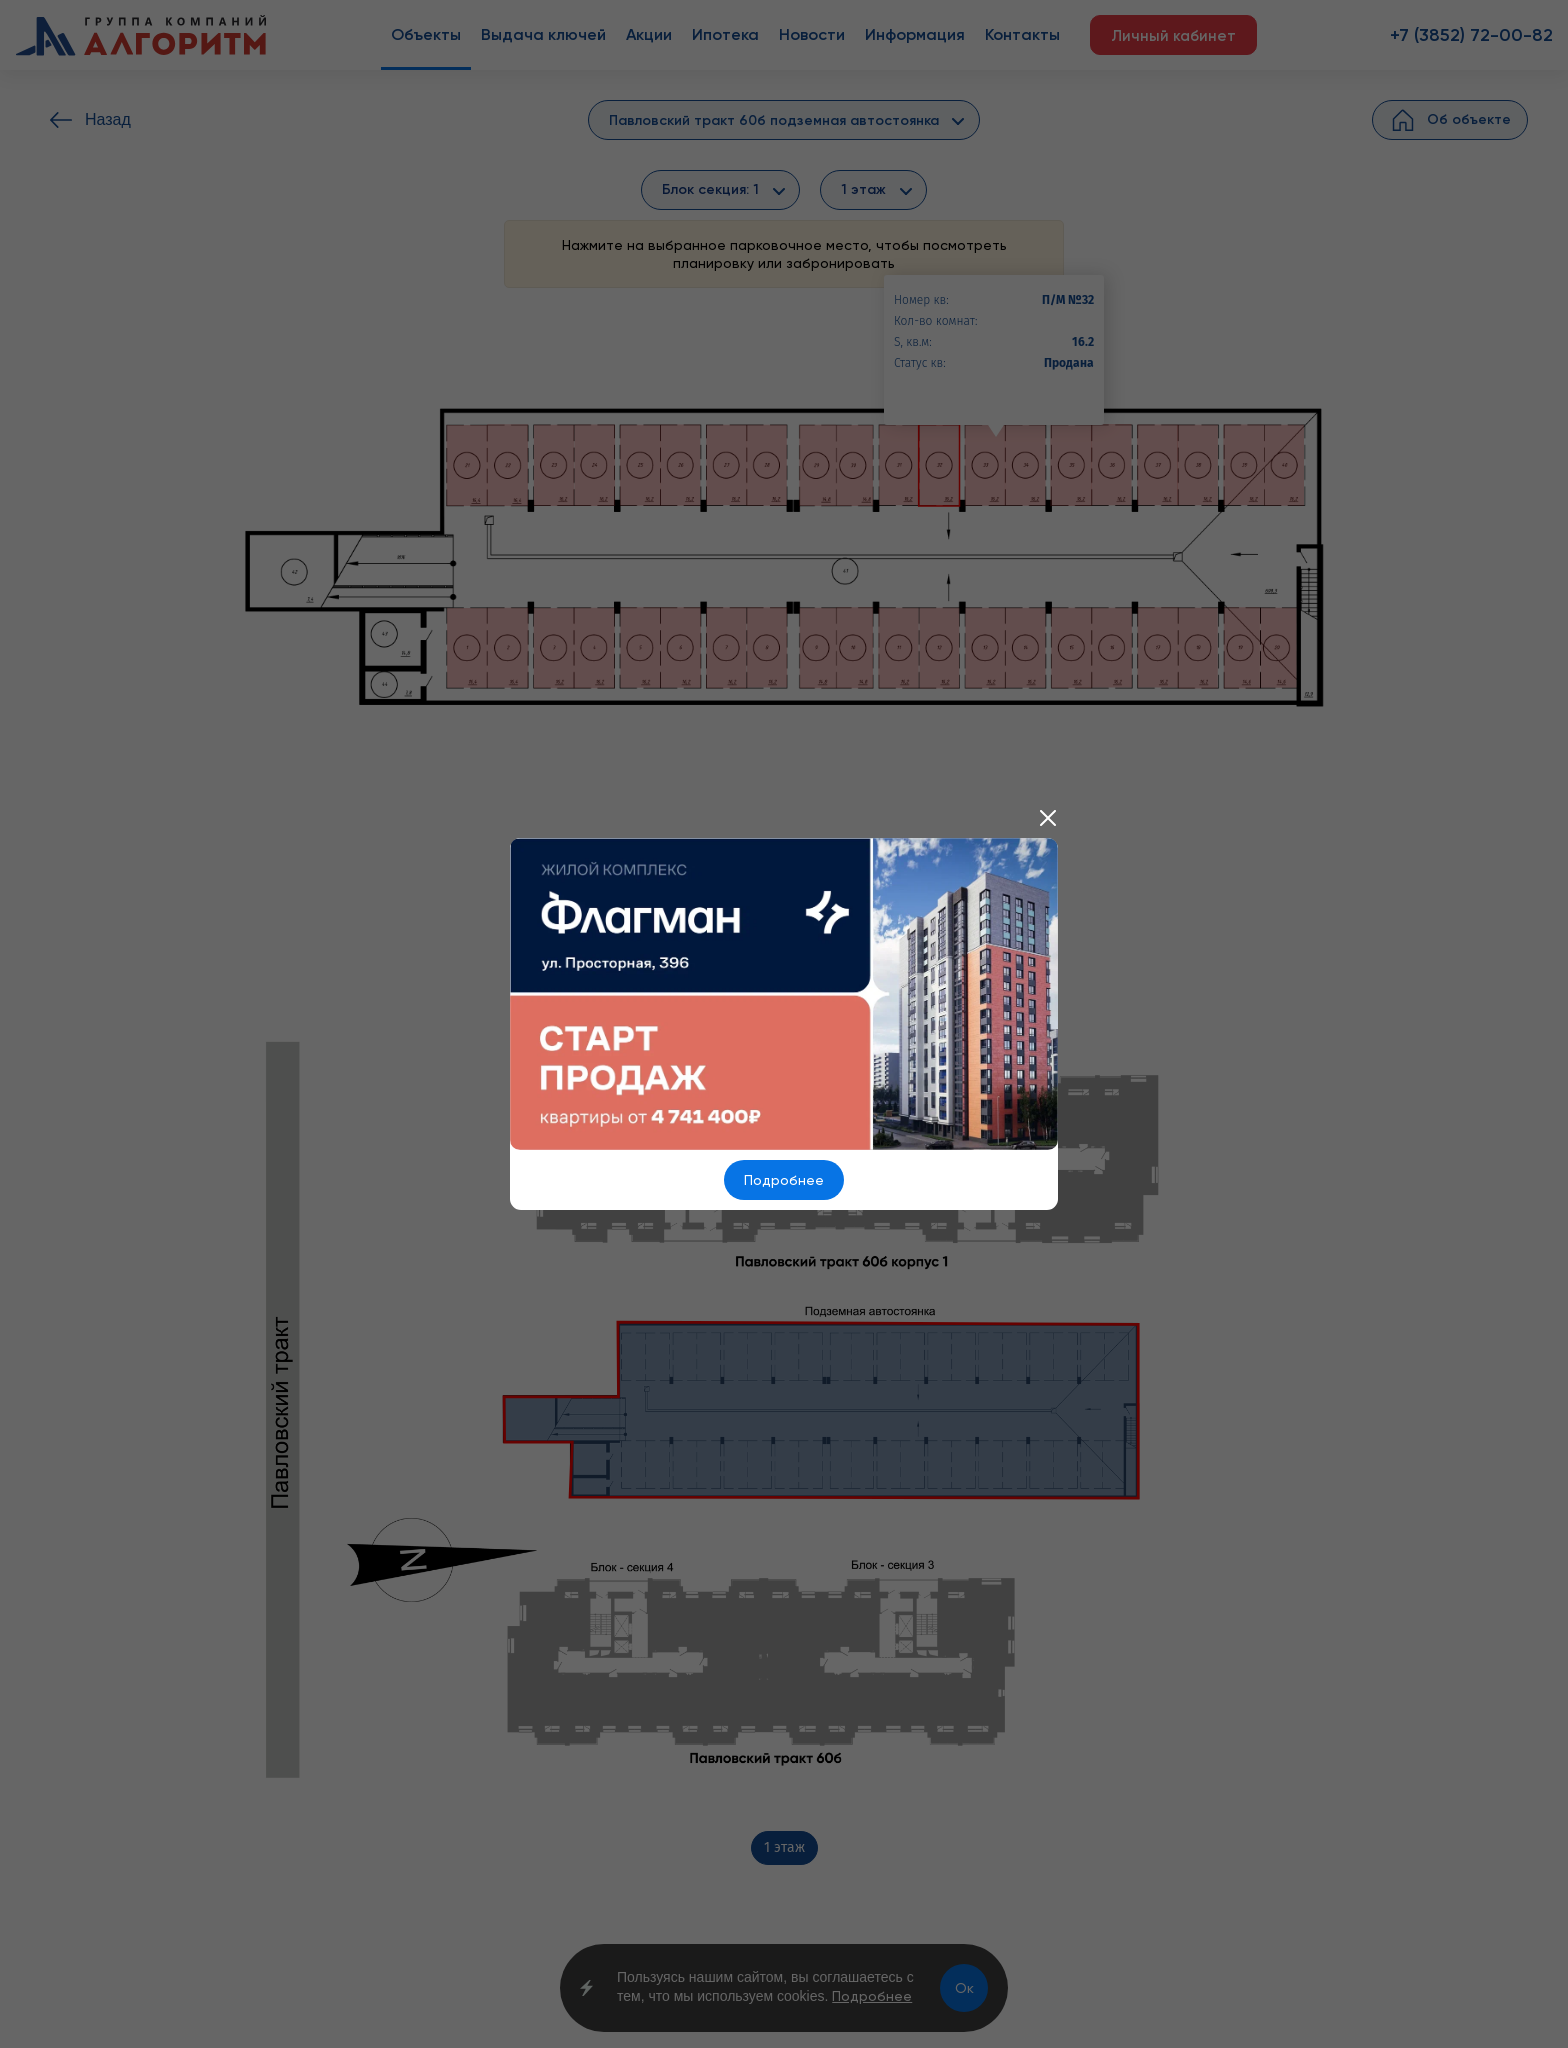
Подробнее (784, 1180)
